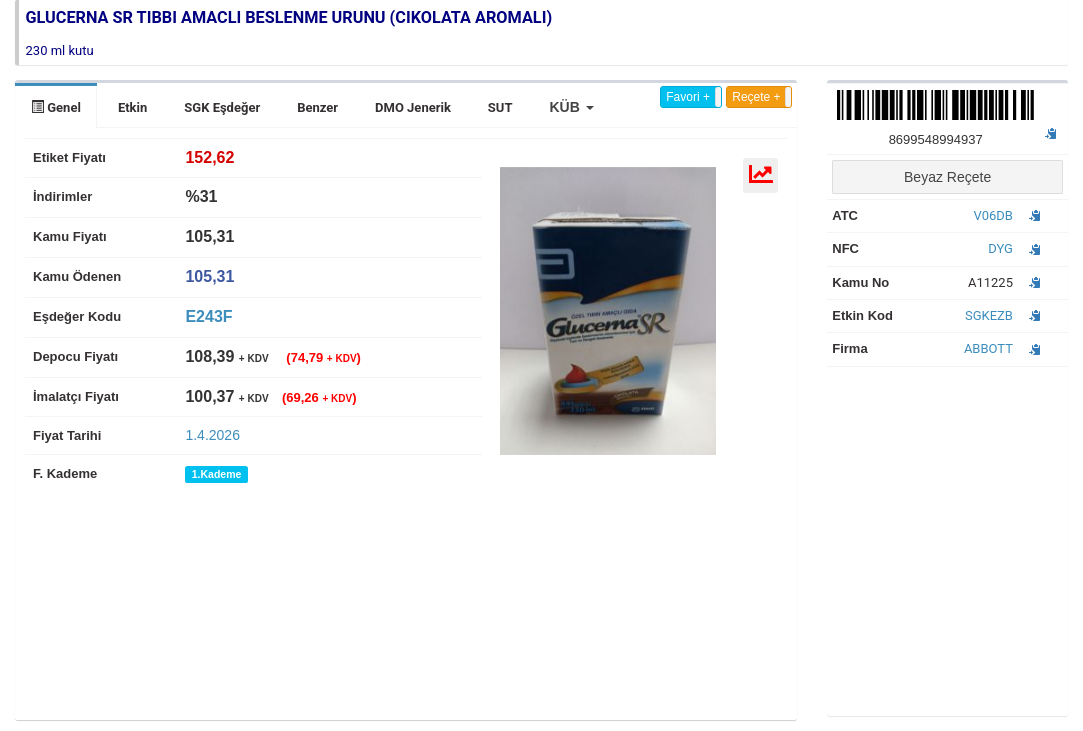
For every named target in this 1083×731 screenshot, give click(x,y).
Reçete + (756, 97)
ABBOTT (988, 348)
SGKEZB (989, 315)
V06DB (993, 215)
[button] (571, 107)
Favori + (688, 97)
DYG (1000, 248)
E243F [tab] (208, 316)
